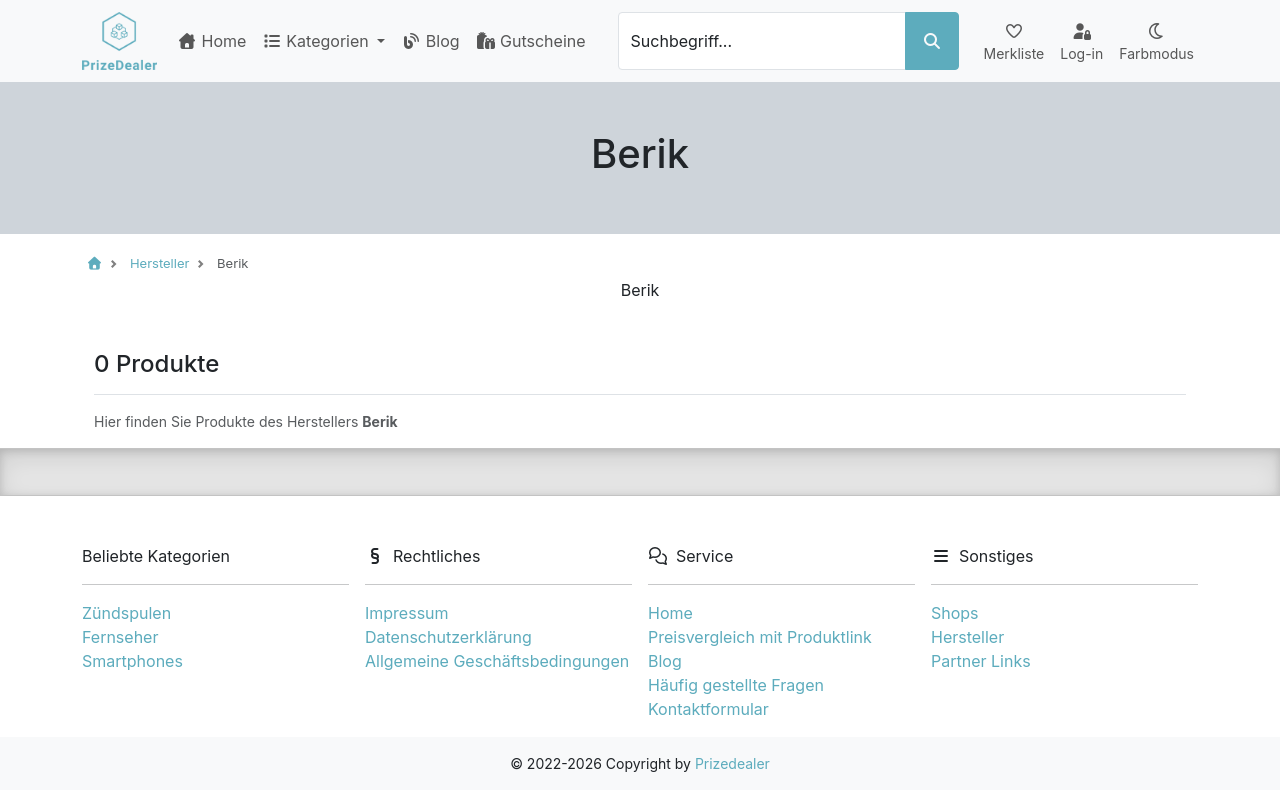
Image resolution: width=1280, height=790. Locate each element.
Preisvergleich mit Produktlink (760, 637)
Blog (430, 41)
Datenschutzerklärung (448, 637)
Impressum (407, 613)
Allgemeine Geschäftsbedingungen (497, 661)
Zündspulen (126, 613)
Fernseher (120, 637)
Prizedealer (732, 763)
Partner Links (981, 661)
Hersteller (967, 637)
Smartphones (132, 661)
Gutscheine (531, 41)
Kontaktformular (708, 709)
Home (211, 41)
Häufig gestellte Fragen (736, 685)
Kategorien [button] (317, 41)
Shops (955, 613)
